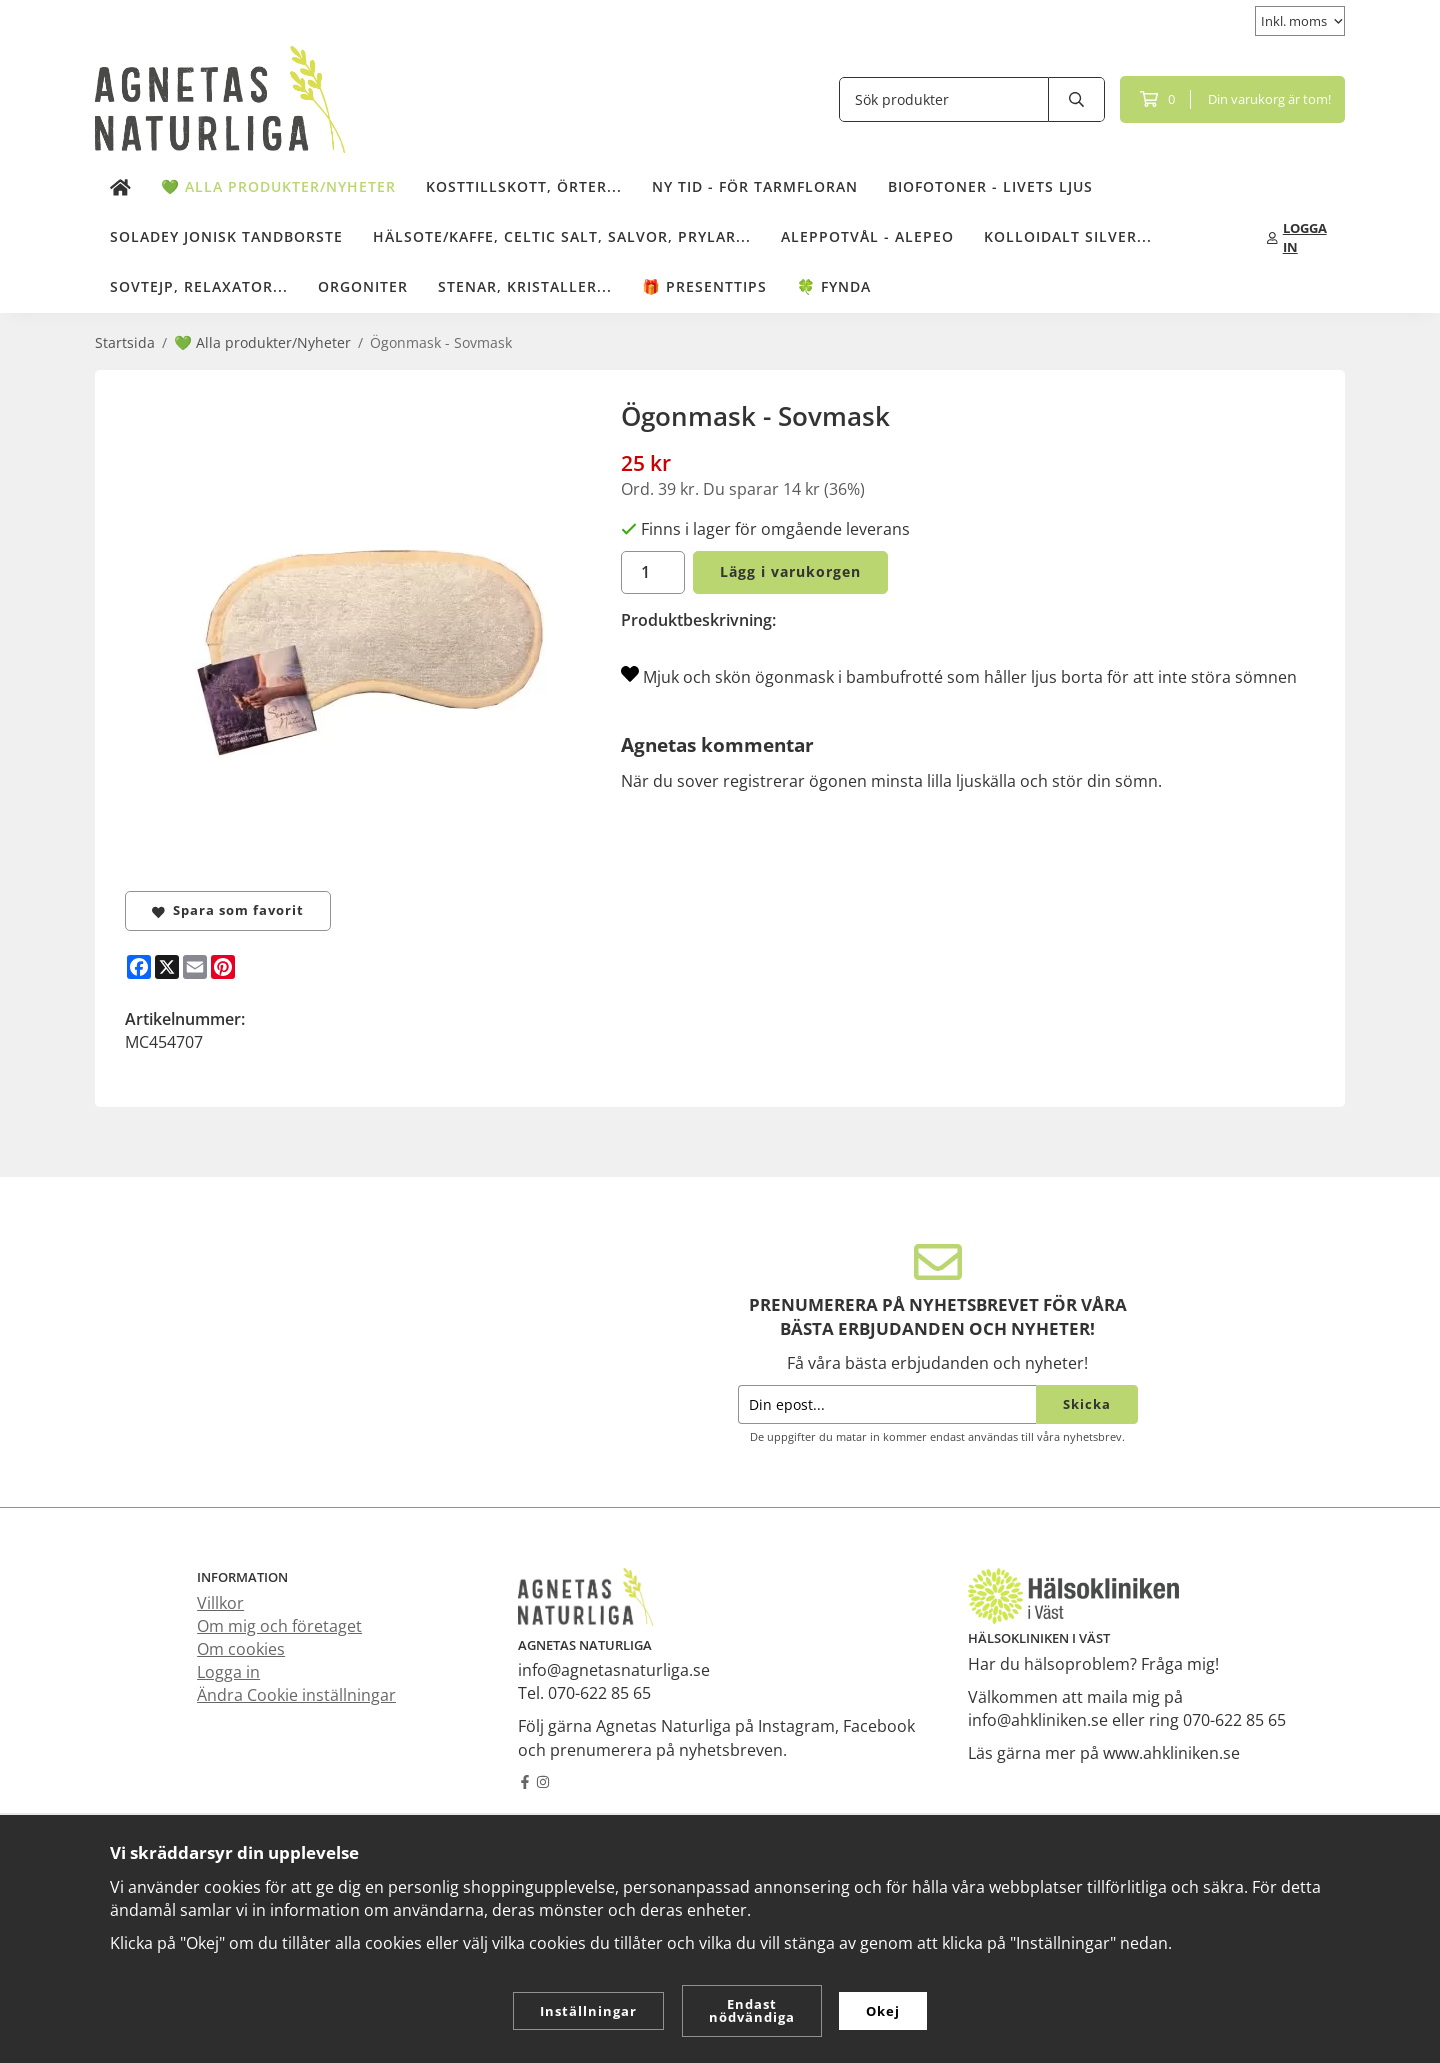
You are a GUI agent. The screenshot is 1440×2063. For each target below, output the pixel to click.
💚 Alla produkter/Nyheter (278, 186)
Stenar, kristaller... (525, 286)
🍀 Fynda (834, 286)
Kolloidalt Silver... (1068, 236)
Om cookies (241, 1649)
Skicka (1087, 1404)
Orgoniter (363, 286)
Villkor (220, 1603)
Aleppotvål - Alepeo (867, 236)
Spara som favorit (228, 910)
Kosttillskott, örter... (524, 186)
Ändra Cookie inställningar (296, 1695)
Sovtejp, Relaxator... (199, 286)
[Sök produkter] (944, 99)
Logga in (228, 1672)
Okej (883, 2011)
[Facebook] (139, 967)
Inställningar (588, 2011)
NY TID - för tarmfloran (755, 186)
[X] (167, 967)
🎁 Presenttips (704, 286)
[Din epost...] (887, 1404)
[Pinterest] (223, 967)
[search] (1077, 99)
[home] (120, 188)
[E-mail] (195, 967)
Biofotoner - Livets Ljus (990, 186)
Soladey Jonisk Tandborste (226, 236)
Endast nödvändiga (752, 2010)
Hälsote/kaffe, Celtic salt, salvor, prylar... (562, 236)
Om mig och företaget (279, 1626)
